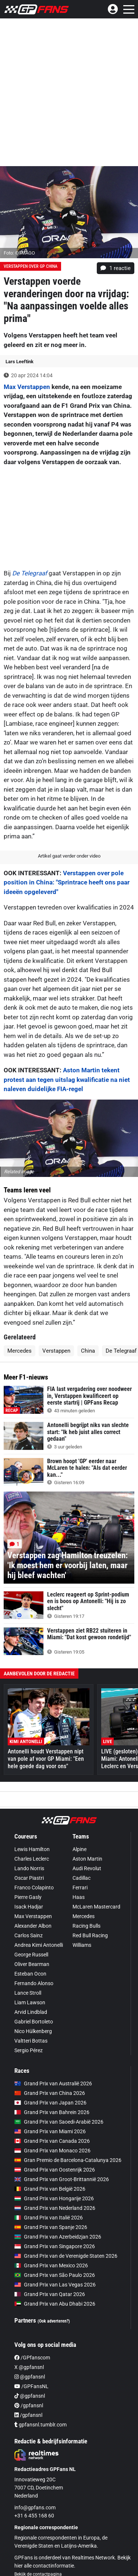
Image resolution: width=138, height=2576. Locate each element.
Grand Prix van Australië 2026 (53, 2083)
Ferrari (80, 1887)
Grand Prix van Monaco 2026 (52, 2150)
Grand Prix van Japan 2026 (50, 2103)
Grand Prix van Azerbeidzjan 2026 (57, 2237)
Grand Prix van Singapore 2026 (54, 2246)
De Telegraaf (29, 573)
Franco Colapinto (34, 1887)
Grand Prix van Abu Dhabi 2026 (54, 2304)
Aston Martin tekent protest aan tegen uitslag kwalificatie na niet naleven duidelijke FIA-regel (67, 1079)
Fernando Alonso (33, 1983)
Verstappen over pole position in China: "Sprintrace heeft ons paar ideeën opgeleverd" (67, 882)
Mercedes (19, 1350)
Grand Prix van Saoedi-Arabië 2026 (58, 2122)
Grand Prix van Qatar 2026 (49, 2294)
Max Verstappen (27, 386)
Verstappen (56, 1350)
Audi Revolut (86, 1868)
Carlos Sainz (28, 1935)
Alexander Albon (33, 1926)
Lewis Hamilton (32, 1849)
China (88, 1350)
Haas (78, 1897)
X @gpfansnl (29, 2367)
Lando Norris (29, 1868)
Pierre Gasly (28, 1897)
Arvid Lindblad (30, 2012)
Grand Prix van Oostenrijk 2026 (54, 2170)
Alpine (79, 1849)
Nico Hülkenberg (33, 2031)
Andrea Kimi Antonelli (38, 1945)
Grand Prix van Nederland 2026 (54, 2208)
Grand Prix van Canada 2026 (52, 2141)
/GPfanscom (32, 2358)
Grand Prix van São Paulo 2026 (54, 2275)
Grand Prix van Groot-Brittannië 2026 (61, 2179)
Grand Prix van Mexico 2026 (51, 2265)
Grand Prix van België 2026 (49, 2189)
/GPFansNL (31, 2386)
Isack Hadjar (28, 1907)
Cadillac (81, 1878)
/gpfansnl (28, 2405)
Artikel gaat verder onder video (69, 856)
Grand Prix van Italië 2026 (48, 2218)
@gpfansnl (29, 2377)
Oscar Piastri (29, 1878)
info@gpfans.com (35, 2507)
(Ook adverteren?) (54, 2321)
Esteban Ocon (30, 1974)
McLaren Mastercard (96, 1907)
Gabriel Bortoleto (33, 2022)
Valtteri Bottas (30, 2041)
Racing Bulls (86, 1926)
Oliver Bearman (31, 1964)
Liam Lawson (29, 2002)
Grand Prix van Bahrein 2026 (51, 2112)
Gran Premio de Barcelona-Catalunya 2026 (67, 2160)
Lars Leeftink (19, 361)
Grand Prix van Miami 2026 (50, 2131)
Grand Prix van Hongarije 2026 (54, 2198)
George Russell (31, 1955)
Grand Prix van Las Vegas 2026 (55, 2285)
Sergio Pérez (28, 2050)
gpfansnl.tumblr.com (40, 2425)
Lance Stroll (27, 1993)
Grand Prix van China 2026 (49, 2093)
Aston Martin (87, 1859)
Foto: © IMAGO (19, 253)
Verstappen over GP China (30, 266)
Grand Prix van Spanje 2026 (50, 2227)
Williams (81, 1945)
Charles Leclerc (31, 1859)
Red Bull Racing (90, 1935)
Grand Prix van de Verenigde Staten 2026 (65, 2256)
